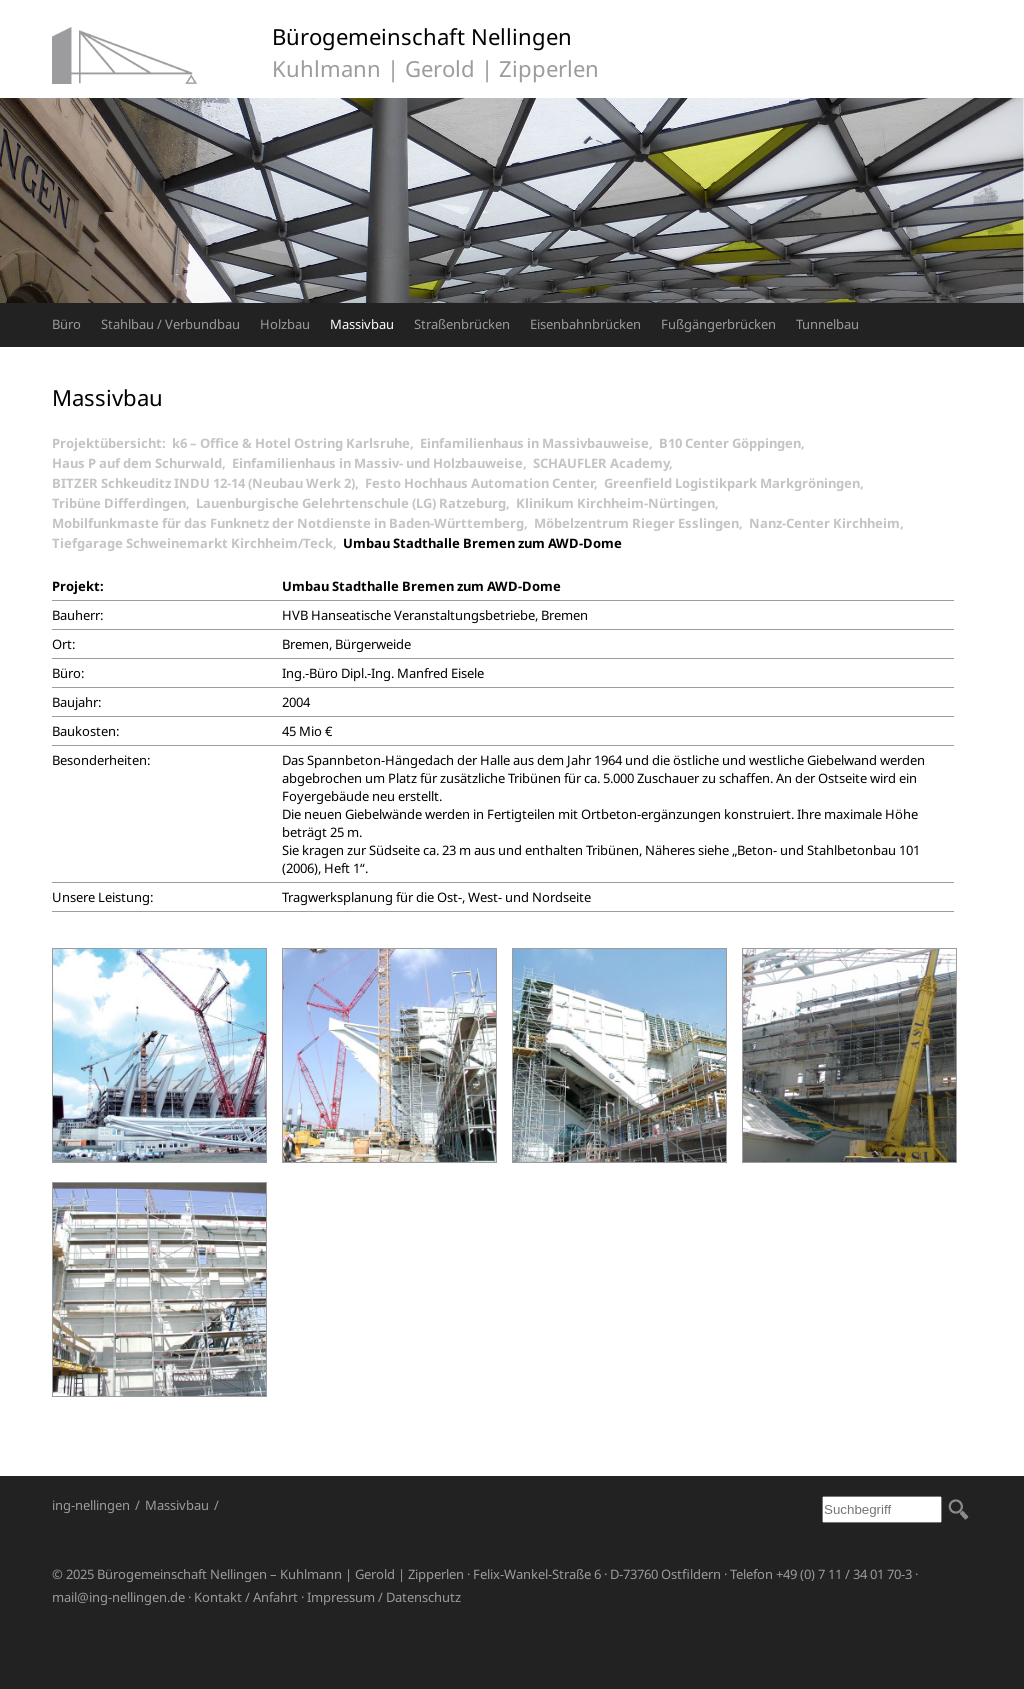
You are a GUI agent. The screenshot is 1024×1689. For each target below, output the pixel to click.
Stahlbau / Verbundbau (170, 324)
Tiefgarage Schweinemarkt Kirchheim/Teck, (197, 543)
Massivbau (362, 324)
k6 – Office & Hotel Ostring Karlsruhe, (296, 443)
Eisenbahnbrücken (585, 324)
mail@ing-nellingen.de (118, 1597)
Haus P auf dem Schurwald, (142, 463)
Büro (66, 324)
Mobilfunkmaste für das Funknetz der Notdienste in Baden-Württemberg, (293, 523)
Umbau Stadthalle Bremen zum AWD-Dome (482, 543)
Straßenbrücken (462, 324)
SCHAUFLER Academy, (606, 463)
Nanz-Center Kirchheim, (829, 523)
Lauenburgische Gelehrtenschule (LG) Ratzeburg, (356, 503)
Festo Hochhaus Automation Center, (484, 483)
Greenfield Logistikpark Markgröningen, (737, 483)
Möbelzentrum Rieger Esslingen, (641, 523)
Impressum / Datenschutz (384, 1597)
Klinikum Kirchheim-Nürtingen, (620, 503)
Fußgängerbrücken (718, 324)
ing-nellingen (91, 1505)
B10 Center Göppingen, (735, 443)
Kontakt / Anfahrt (246, 1597)
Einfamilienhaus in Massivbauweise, (539, 443)
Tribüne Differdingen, (124, 503)
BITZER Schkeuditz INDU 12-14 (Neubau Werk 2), (208, 483)
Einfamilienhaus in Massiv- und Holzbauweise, (382, 463)
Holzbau (285, 324)
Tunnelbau (827, 324)
